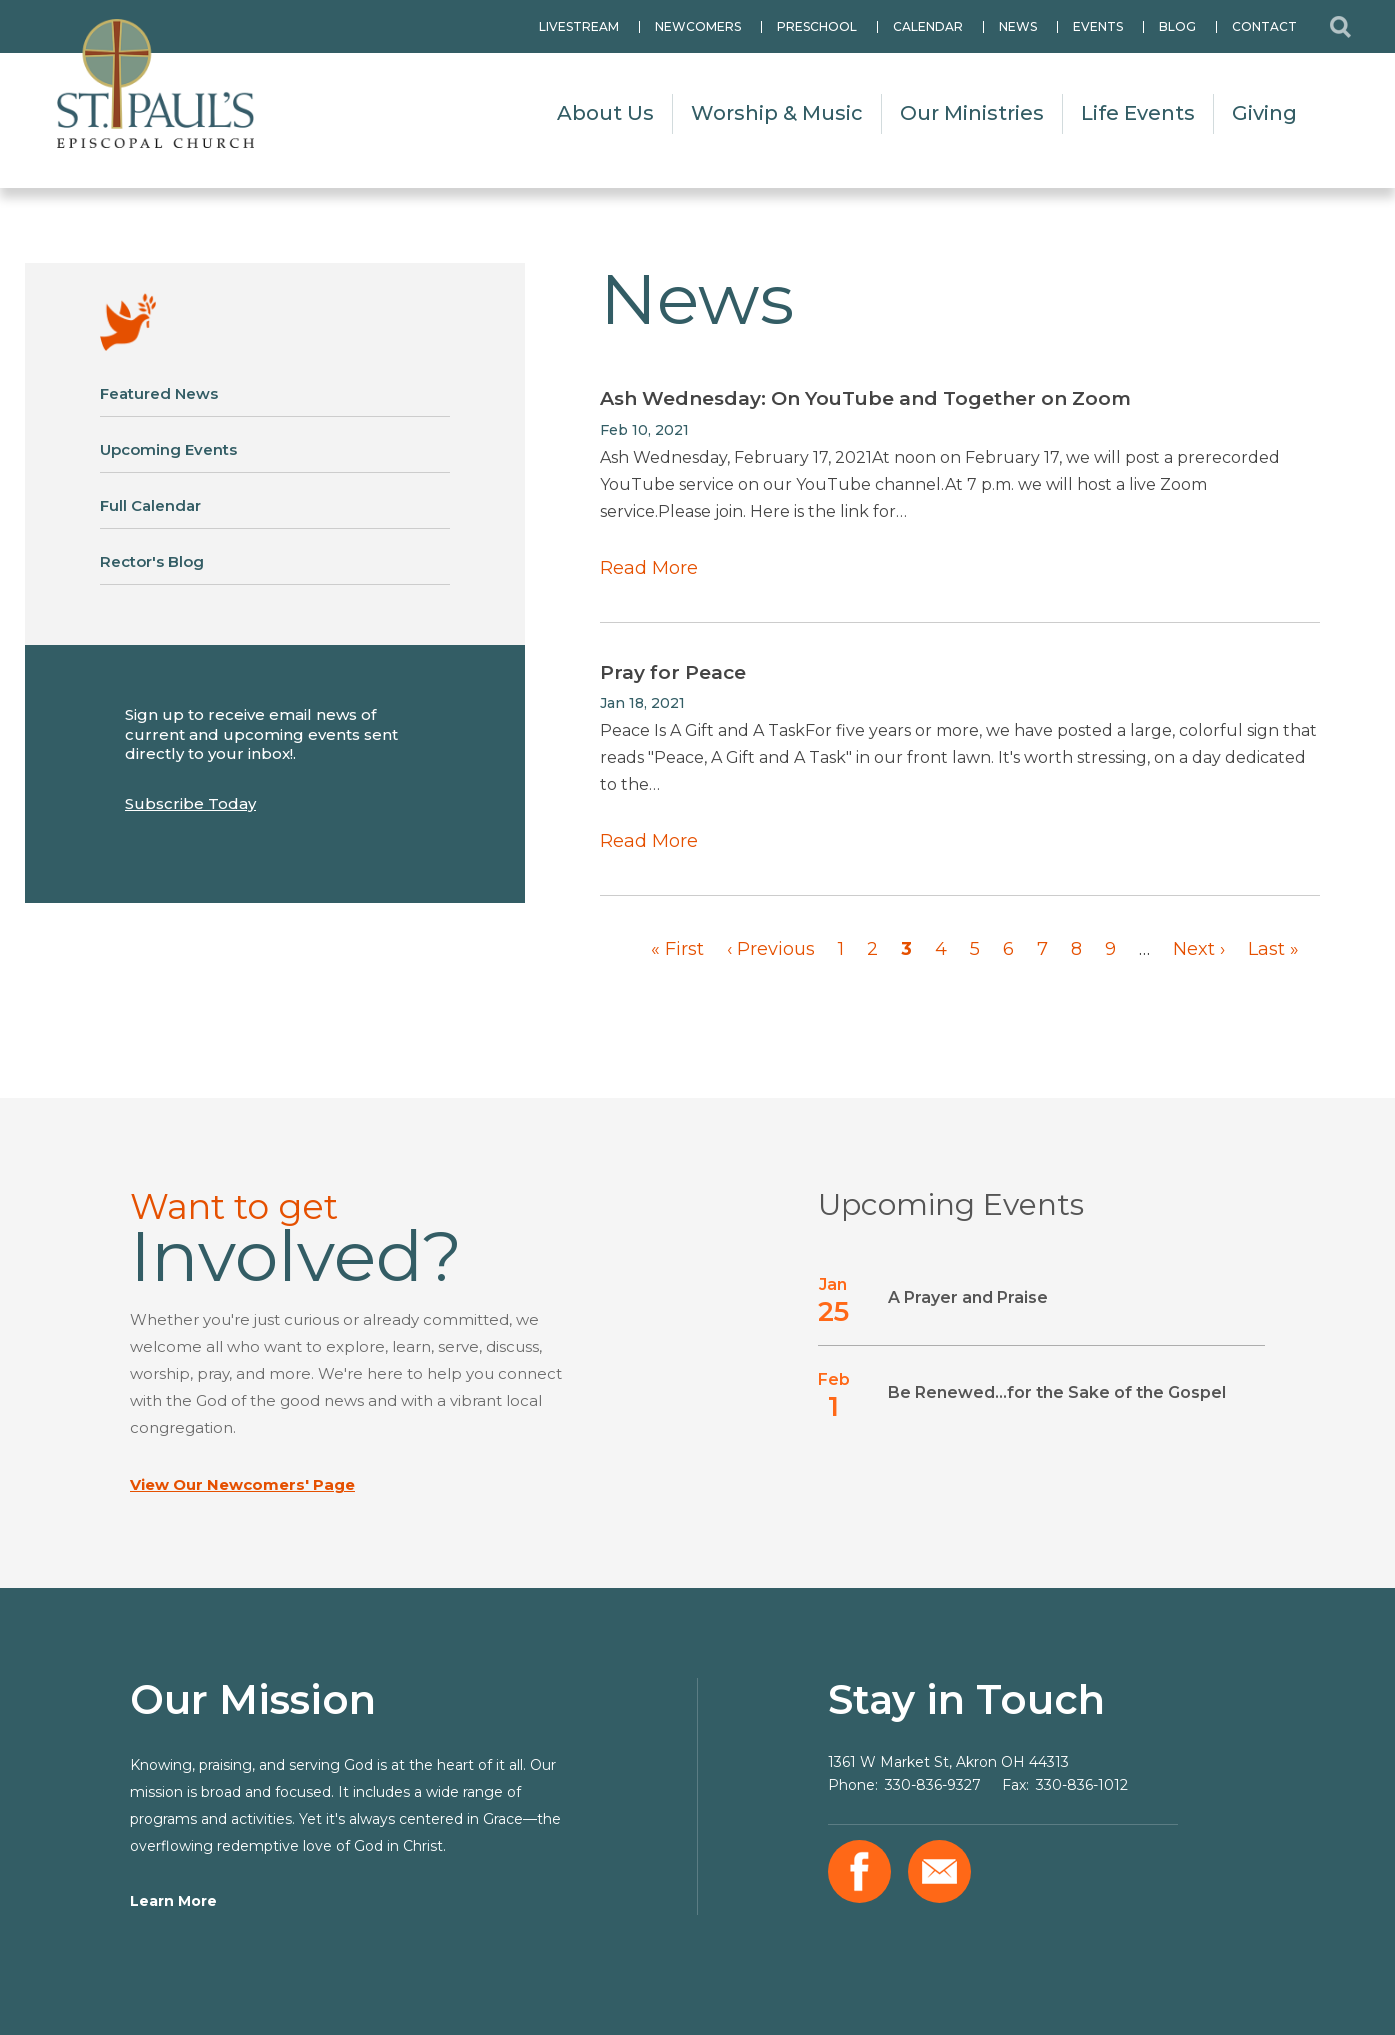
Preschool (817, 26)
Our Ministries (972, 113)
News (1018, 26)
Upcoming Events (168, 449)
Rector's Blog (152, 561)
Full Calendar (150, 505)
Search (1340, 26)
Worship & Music (777, 113)
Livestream (579, 26)
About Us (605, 113)
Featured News (159, 393)
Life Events (1138, 113)
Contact (1264, 26)
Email (939, 1871)
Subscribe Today (190, 803)
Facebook (859, 1871)
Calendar (928, 26)
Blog (1177, 26)
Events (1098, 26)
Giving (1264, 113)
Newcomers (698, 26)
